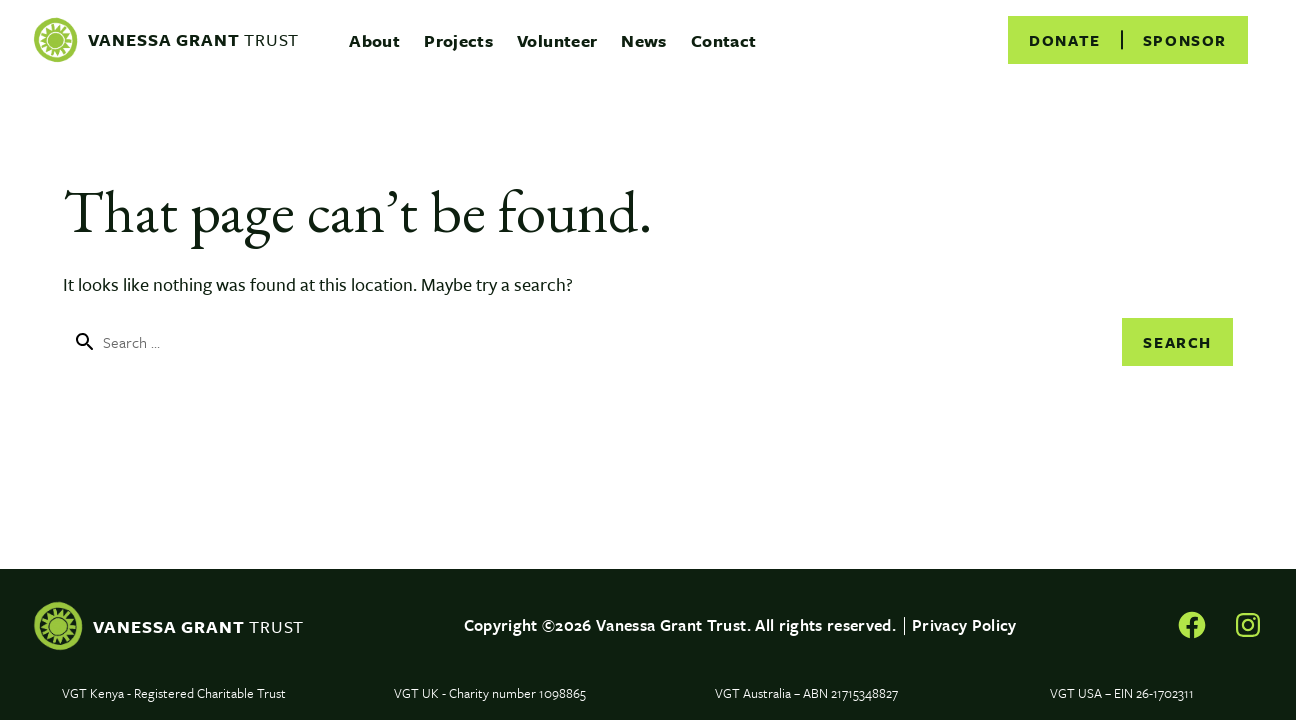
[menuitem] (374, 40)
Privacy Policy (964, 625)
